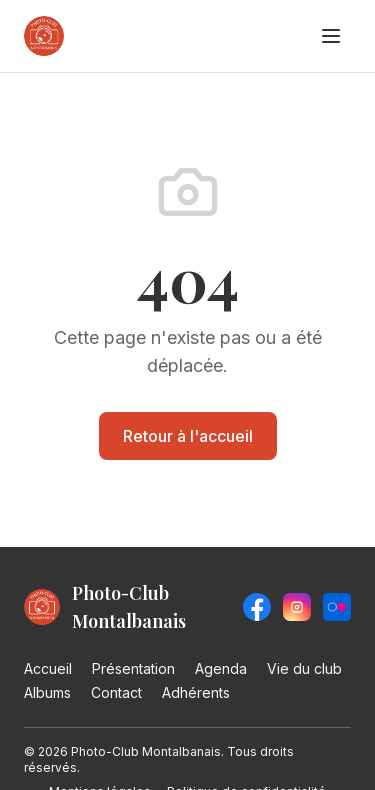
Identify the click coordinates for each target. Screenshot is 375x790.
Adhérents (196, 692)
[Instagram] (297, 607)
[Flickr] (337, 607)
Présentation (133, 668)
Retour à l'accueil (188, 436)
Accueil (48, 668)
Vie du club (304, 668)
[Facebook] (257, 607)
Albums (47, 692)
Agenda (221, 668)
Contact (116, 692)
